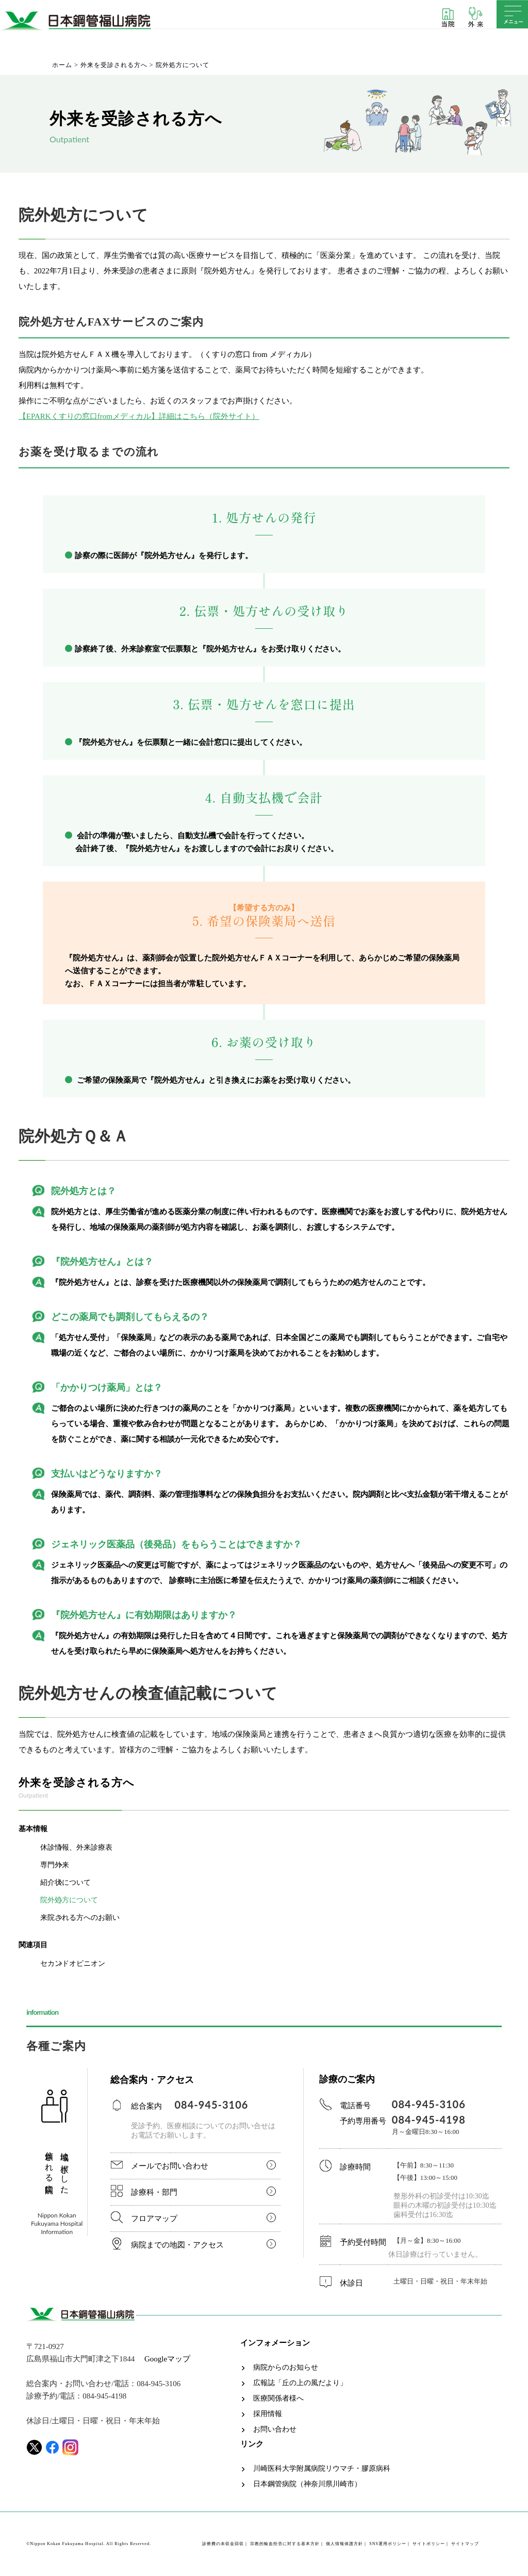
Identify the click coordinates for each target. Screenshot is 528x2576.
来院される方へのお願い (80, 1917)
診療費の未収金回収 (223, 2543)
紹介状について (65, 1882)
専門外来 (54, 1865)
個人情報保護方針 (344, 2543)
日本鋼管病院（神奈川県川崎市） (307, 2484)
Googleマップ (167, 2359)
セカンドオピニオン (72, 1963)
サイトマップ (465, 2543)
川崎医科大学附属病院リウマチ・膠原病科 (321, 2468)
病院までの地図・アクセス (177, 2245)
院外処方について (69, 1900)
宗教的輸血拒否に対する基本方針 (285, 2543)
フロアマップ (154, 2218)
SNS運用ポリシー (387, 2543)
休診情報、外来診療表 (76, 1847)
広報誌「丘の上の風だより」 (300, 2383)
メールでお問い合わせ (169, 2166)
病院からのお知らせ (285, 2367)
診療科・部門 (154, 2192)
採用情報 (267, 2414)
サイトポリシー (428, 2543)
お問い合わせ (274, 2429)
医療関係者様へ (278, 2398)
